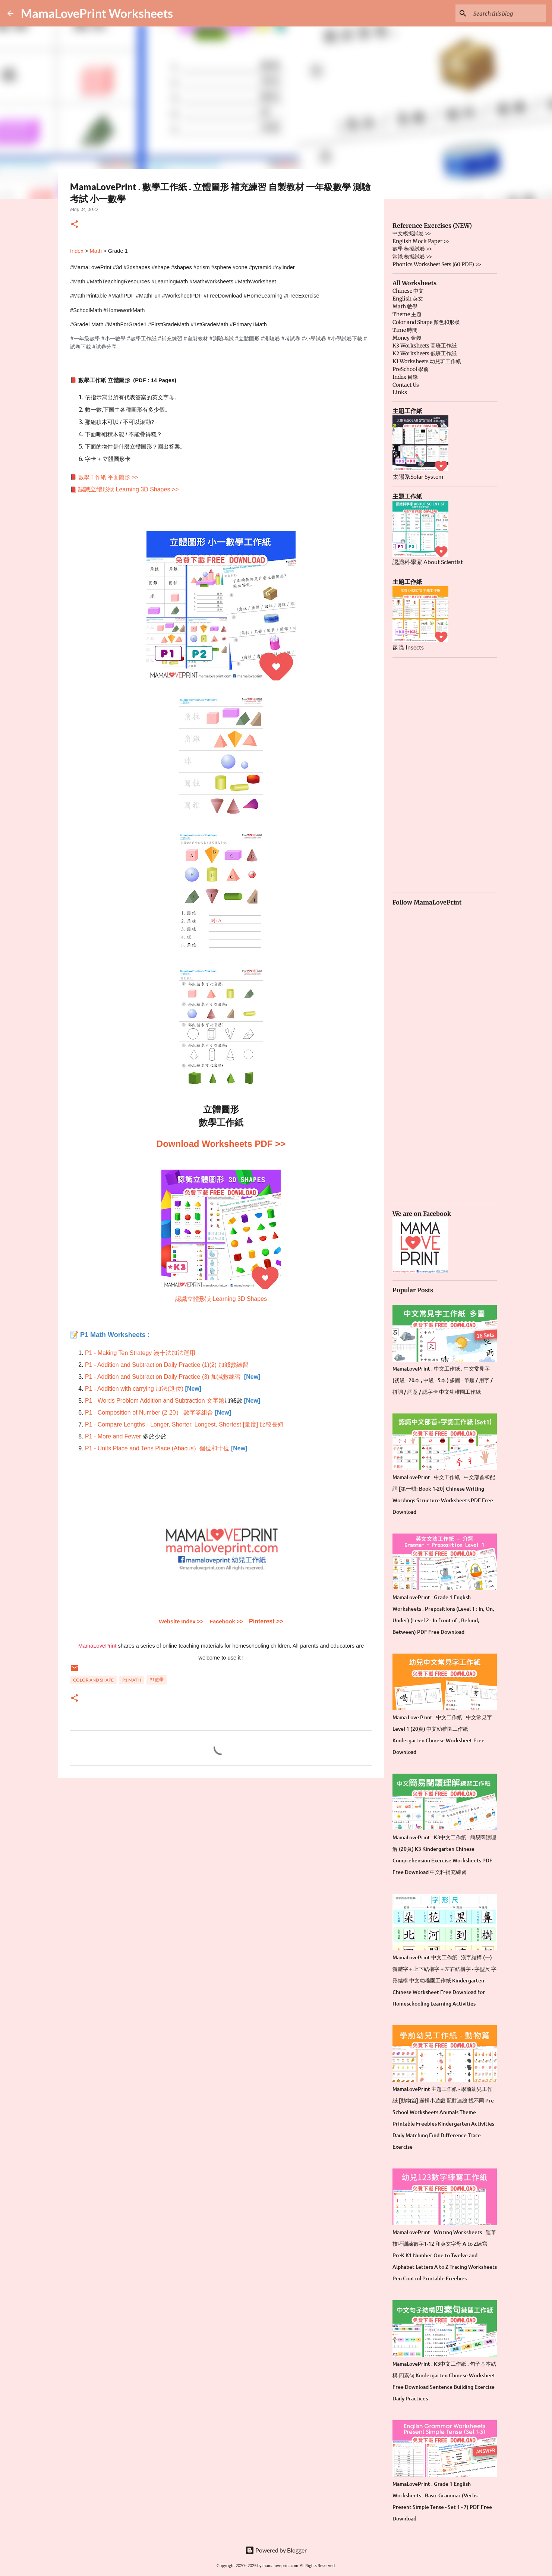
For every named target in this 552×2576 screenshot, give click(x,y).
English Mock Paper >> (421, 241)
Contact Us (405, 384)
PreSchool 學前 (410, 369)
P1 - (91, 1424)
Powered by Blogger (276, 2550)
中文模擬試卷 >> (411, 233)
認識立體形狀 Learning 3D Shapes (221, 1299)
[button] (74, 225)
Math (96, 251)
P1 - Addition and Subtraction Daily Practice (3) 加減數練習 (163, 1377)
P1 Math (131, 1680)
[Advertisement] (221, 1841)
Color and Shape (93, 1680)
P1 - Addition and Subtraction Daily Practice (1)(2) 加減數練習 (166, 1365)
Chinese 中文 (408, 290)
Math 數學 (404, 306)
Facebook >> (226, 1621)
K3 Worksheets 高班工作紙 (424, 345)
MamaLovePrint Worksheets (97, 13)
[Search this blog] (507, 13)
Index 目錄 (405, 377)
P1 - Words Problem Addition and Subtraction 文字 (151, 1400)
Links (399, 392)
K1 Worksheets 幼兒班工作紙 (426, 361)
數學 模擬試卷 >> (412, 248)
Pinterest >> (266, 1621)
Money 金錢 (406, 337)
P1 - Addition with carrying (120, 1388)
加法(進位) (169, 1388)
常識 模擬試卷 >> (412, 256)
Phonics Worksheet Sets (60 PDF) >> (436, 264)
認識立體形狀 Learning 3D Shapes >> (128, 489)
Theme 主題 (407, 314)
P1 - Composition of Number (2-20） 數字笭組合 (149, 1412)
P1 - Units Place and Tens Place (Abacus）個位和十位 (157, 1448)
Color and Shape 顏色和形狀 (426, 322)
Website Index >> (181, 1621)
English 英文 (407, 298)
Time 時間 (404, 330)
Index (76, 251)
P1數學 (156, 1679)
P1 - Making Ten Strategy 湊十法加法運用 (140, 1353)
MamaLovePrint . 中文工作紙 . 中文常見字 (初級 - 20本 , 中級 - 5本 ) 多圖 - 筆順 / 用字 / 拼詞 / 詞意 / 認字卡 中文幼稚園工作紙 (442, 1380)
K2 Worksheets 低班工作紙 (424, 353)
